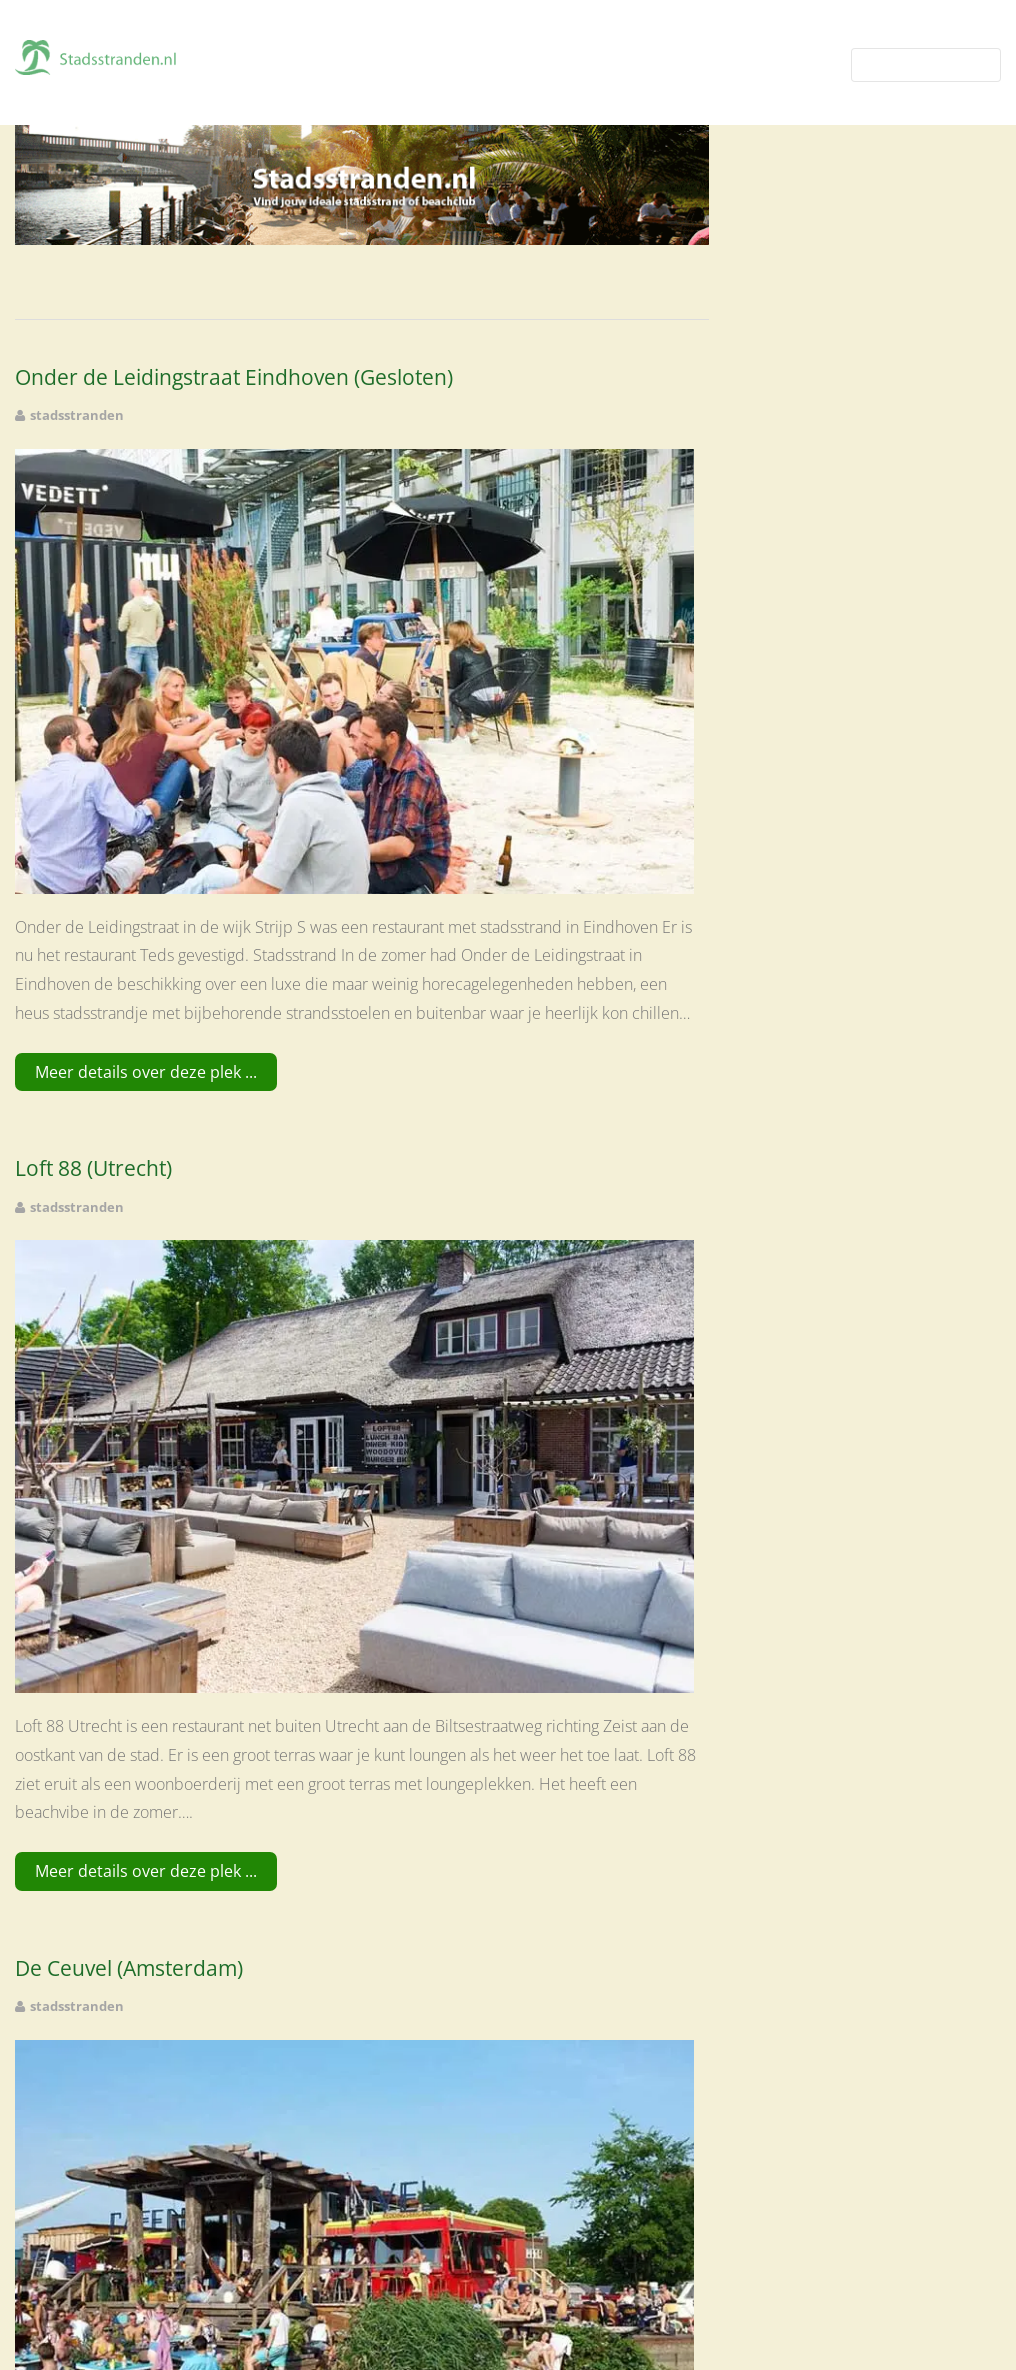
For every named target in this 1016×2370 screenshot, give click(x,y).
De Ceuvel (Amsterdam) (129, 1968)
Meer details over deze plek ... (146, 1072)
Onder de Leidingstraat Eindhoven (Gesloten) (234, 377)
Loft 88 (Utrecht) (93, 1168)
